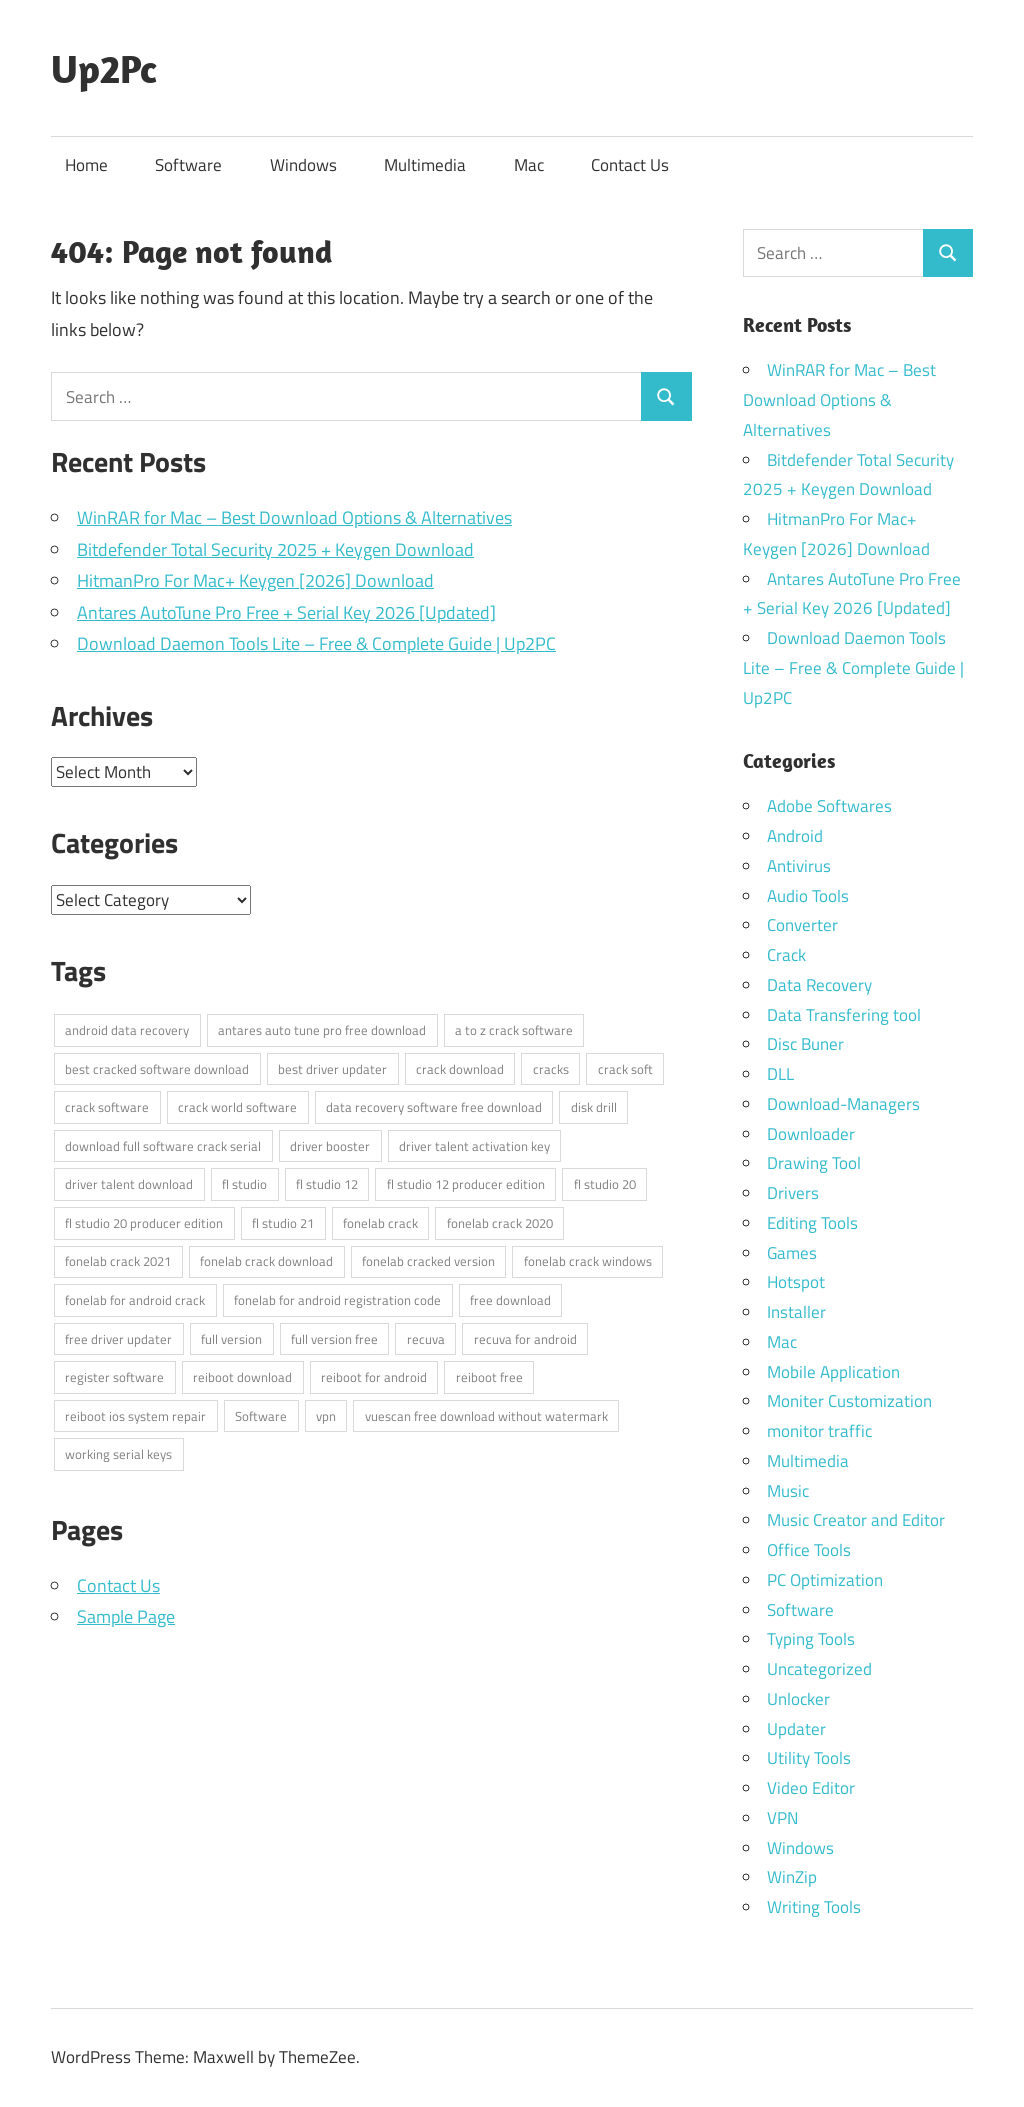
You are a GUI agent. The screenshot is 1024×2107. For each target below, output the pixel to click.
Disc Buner (805, 1044)
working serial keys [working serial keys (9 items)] (118, 1454)
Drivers (793, 1193)
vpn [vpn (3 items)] (326, 1416)
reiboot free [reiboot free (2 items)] (489, 1377)
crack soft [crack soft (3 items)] (625, 1069)
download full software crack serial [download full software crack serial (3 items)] (163, 1146)
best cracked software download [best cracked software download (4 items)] (157, 1069)
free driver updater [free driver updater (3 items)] (118, 1339)
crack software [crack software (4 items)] (107, 1107)
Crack (786, 955)
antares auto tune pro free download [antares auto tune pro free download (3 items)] (322, 1030)
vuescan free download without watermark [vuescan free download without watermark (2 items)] (486, 1416)
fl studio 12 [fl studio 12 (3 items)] (327, 1184)
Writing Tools (814, 1907)
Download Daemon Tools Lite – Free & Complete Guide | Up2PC (316, 643)
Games (792, 1253)
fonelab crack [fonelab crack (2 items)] (380, 1223)
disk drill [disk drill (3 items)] (594, 1107)
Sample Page (126, 1616)
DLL (780, 1074)
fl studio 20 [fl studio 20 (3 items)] (605, 1184)
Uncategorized (819, 1669)
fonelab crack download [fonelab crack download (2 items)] (266, 1261)
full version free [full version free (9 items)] (334, 1339)
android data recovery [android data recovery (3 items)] (127, 1030)
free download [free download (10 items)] (510, 1300)
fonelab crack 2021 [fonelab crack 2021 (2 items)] (118, 1261)
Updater (796, 1729)
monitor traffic (819, 1431)
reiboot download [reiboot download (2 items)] (242, 1377)
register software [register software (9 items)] (114, 1377)
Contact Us (630, 165)
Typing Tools (811, 1639)
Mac (529, 165)
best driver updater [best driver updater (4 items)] (332, 1069)
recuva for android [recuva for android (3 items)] (525, 1339)
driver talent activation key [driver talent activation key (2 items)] (474, 1146)
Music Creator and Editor (856, 1520)
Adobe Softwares (829, 806)
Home (86, 165)
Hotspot (796, 1282)
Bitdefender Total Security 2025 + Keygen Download (275, 549)
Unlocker (798, 1699)
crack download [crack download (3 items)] (460, 1069)
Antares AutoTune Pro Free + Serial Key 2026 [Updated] (286, 612)
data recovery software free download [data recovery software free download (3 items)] (434, 1107)
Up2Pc (104, 68)
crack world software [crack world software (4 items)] (237, 1107)
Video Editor (811, 1788)
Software (188, 165)
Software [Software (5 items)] (261, 1416)
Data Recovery (819, 985)
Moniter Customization (849, 1401)
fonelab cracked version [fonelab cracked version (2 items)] (428, 1261)
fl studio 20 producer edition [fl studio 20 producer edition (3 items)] (144, 1223)
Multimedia (425, 165)
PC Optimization (825, 1580)
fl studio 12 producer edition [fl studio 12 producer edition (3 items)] (466, 1184)
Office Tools (809, 1550)
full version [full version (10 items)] (231, 1339)
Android (795, 836)
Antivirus (799, 866)
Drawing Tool (814, 1163)
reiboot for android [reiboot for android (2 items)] (374, 1377)
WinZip (792, 1877)
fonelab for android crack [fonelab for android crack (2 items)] (135, 1300)
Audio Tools (808, 896)
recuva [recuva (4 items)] (426, 1339)
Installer (796, 1312)
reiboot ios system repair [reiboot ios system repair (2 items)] (135, 1416)
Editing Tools (812, 1223)
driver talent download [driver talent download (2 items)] (129, 1184)
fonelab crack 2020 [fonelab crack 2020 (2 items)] (500, 1223)
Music (788, 1491)
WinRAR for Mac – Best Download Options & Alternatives (294, 517)
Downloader (811, 1134)
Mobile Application (833, 1372)
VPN (782, 1818)
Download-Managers (843, 1104)
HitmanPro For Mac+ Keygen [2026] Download (255, 580)
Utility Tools (809, 1758)
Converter (802, 925)
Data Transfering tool (844, 1015)
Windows (303, 165)
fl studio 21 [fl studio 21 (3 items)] (283, 1223)
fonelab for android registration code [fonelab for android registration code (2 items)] (337, 1300)
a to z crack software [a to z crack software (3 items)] (514, 1030)
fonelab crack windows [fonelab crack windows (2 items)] (588, 1261)
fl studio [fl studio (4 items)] (244, 1184)
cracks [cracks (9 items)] (551, 1069)
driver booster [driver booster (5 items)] (330, 1146)
